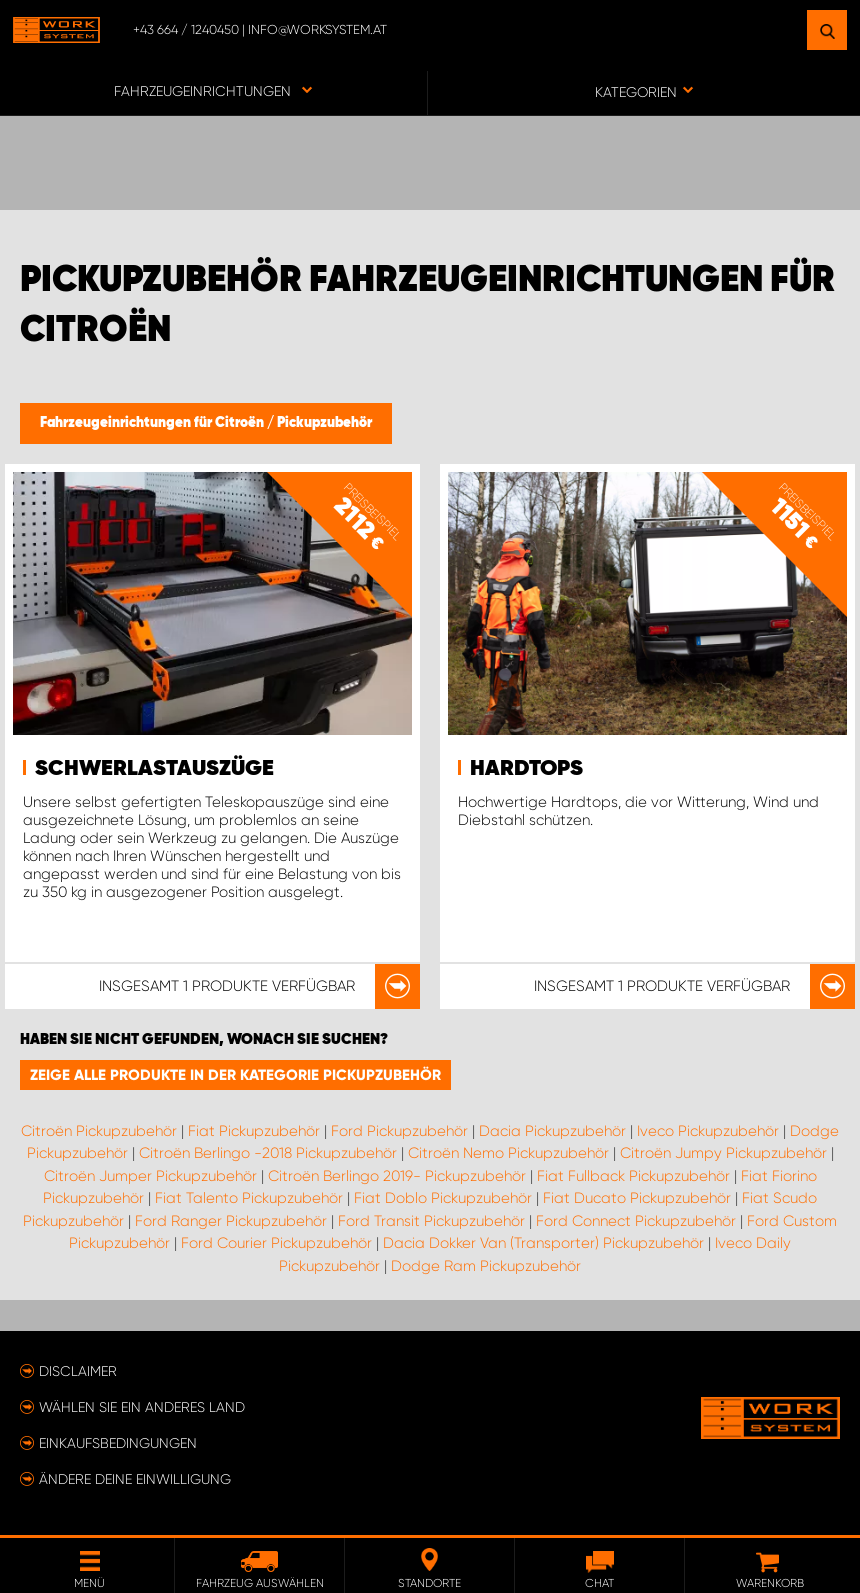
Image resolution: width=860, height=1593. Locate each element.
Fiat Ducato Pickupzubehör (637, 1198)
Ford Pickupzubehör (399, 1131)
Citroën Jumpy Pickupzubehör (723, 1153)
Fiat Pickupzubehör (254, 1131)
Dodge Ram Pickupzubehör (486, 1266)
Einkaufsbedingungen (118, 1443)
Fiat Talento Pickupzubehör (249, 1198)
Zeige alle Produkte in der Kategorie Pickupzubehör (235, 1075)
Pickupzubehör (324, 423)
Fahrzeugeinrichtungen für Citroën (153, 423)
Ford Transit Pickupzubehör (431, 1221)
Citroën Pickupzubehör (99, 1131)
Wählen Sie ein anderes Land (142, 1407)
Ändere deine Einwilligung (135, 1479)
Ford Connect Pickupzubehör (636, 1221)
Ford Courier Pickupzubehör (276, 1243)
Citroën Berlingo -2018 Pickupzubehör (268, 1153)
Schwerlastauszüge (154, 769)
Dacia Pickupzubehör (552, 1131)
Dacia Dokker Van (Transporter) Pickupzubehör (543, 1243)
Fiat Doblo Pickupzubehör (443, 1198)
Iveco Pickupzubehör (708, 1131)
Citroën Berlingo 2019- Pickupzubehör (397, 1176)
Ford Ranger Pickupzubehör (231, 1221)
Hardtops (526, 769)
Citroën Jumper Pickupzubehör (150, 1176)
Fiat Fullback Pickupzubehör (633, 1176)
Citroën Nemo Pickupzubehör (508, 1153)
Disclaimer (78, 1371)
